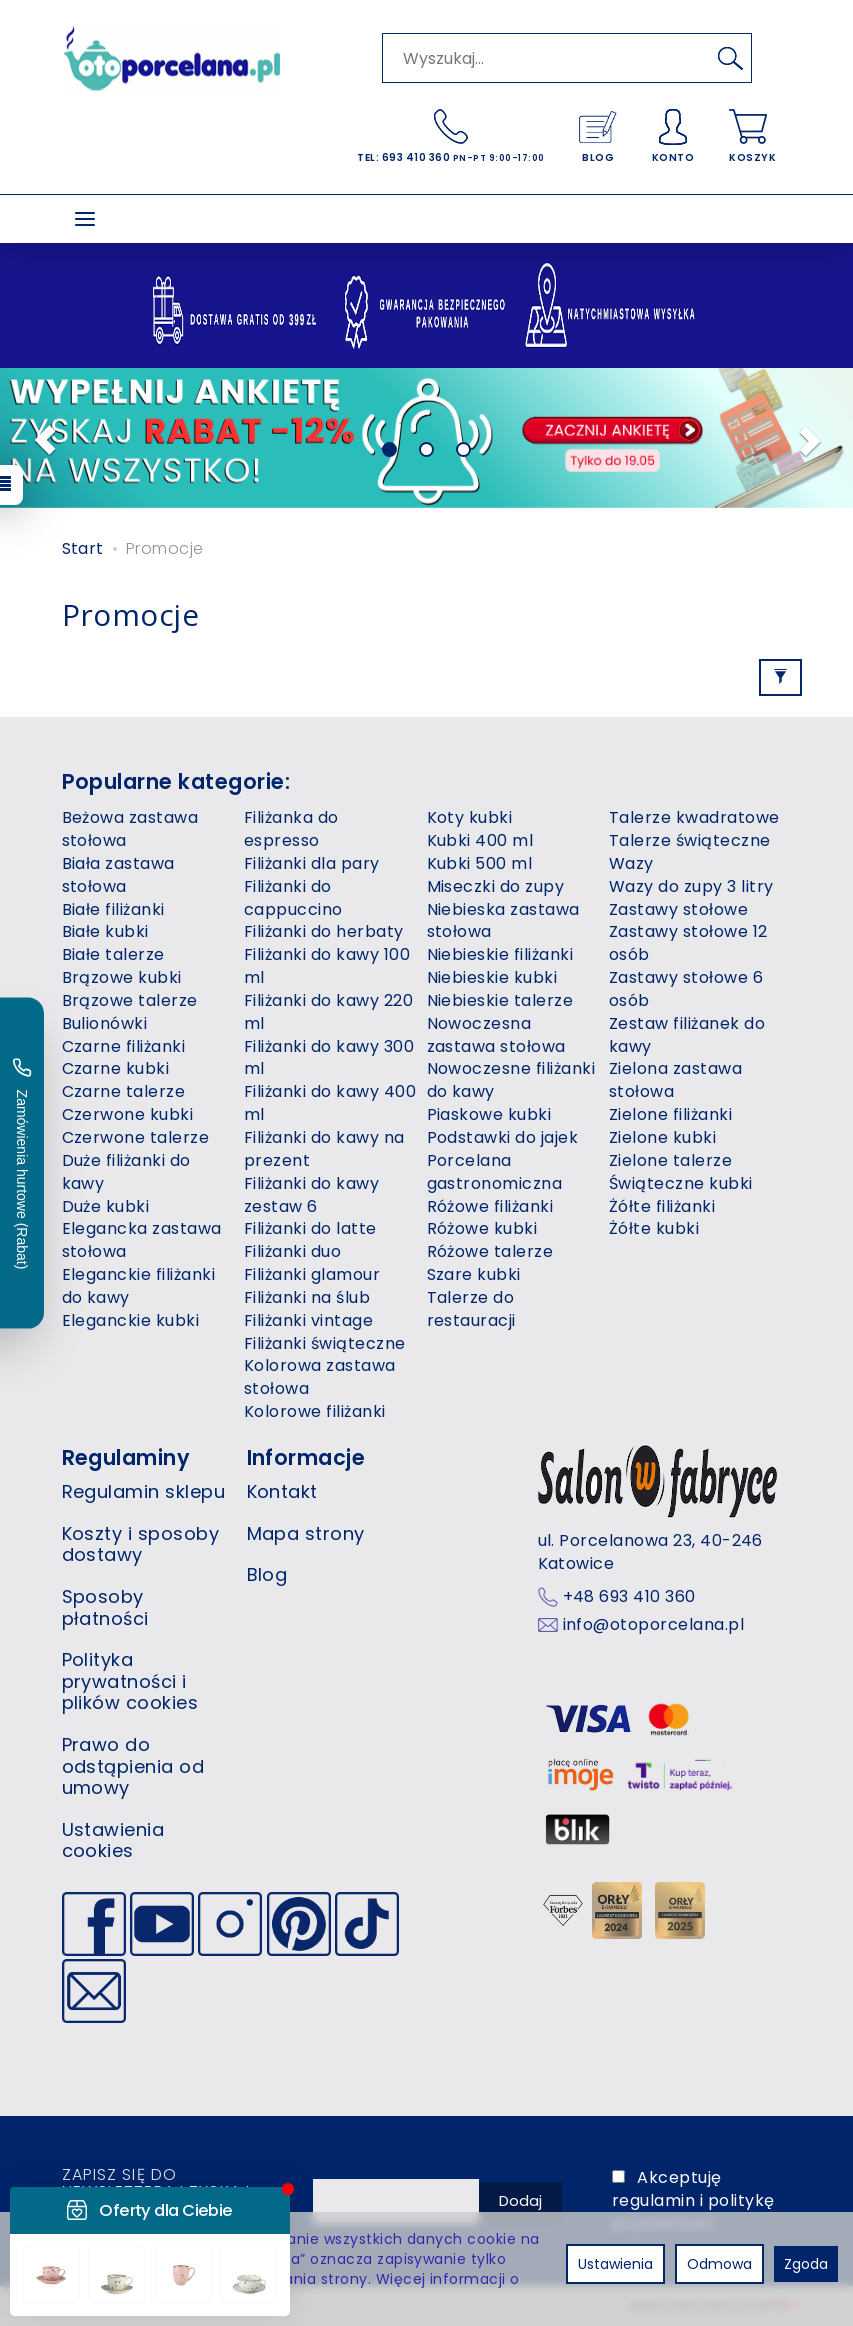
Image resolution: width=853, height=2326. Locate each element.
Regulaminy (126, 1457)
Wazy (631, 863)
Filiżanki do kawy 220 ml (328, 1012)
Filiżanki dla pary (312, 863)
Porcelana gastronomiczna (495, 1172)
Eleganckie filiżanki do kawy (139, 1286)
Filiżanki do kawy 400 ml (330, 1103)
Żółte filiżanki (662, 1206)
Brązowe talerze (130, 1000)
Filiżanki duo (292, 1251)
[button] (38, 438)
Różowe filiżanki (490, 1206)
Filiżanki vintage (308, 1320)
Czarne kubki (116, 1068)
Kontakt (282, 1491)
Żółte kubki (654, 1228)
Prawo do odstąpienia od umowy (133, 1766)
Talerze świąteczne (690, 840)
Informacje (306, 1457)
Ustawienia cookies (113, 1840)
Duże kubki (106, 1206)
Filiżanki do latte (310, 1228)
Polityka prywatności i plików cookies (130, 1681)
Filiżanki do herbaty (324, 931)
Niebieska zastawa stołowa (503, 921)
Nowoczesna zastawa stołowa (496, 1035)
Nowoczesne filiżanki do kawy (511, 1080)
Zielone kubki (662, 1137)
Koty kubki (470, 817)
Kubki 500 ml (480, 863)
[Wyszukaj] (731, 58)
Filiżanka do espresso (291, 829)
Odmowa (719, 2264)
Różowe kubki (482, 1228)
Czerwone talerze (136, 1137)
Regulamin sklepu (144, 1491)
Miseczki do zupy (496, 886)
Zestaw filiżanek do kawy (687, 1035)
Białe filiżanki (113, 909)
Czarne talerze (124, 1091)
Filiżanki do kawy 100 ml (327, 966)
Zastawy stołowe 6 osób (686, 989)
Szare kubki (474, 1274)
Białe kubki (105, 931)
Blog (267, 1574)
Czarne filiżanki (124, 1046)
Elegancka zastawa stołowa (142, 1240)
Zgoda (806, 2264)
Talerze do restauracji (471, 1309)
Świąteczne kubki (681, 1183)
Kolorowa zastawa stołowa (320, 1377)
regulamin (653, 2200)
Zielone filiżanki (670, 1114)
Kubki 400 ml (480, 840)
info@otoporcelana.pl (654, 1625)
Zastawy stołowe (678, 909)
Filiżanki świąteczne (325, 1343)
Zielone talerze (670, 1160)
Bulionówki (105, 1023)
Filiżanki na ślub (307, 1297)
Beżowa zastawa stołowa (130, 829)
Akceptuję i (693, 2200)
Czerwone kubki (128, 1114)
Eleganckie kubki (131, 1320)
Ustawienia (615, 2264)
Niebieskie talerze (500, 1000)
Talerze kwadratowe (694, 817)
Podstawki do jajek (503, 1137)
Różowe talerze (490, 1251)
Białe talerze (113, 954)
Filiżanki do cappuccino (293, 898)
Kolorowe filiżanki (315, 1411)
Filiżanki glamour (312, 1274)
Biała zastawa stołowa (118, 875)
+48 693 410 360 (629, 1597)
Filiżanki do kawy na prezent (324, 1149)
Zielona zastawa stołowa (675, 1080)
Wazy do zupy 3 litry (691, 886)
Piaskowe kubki (489, 1114)
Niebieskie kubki (492, 977)
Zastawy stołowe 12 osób (688, 943)
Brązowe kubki (122, 977)
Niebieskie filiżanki (500, 954)
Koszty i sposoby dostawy (141, 1544)
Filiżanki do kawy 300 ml (329, 1058)
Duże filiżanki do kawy (126, 1172)
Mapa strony (306, 1533)
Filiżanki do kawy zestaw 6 (311, 1195)
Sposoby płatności (105, 1607)
